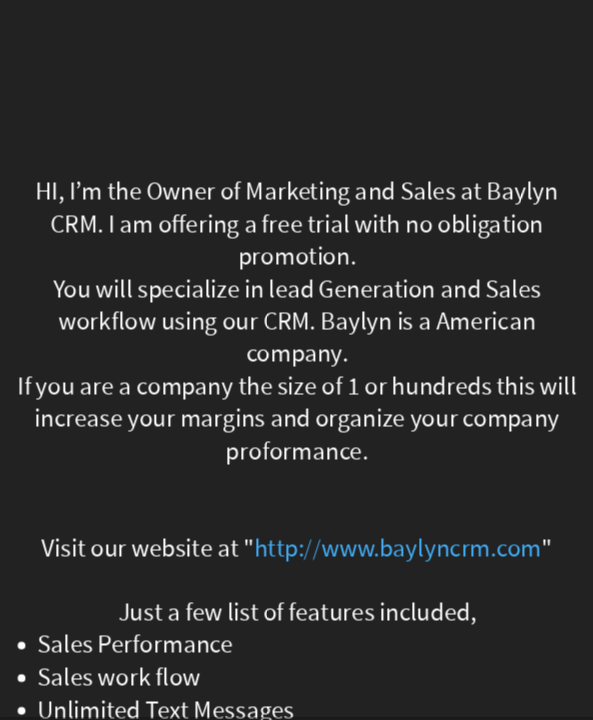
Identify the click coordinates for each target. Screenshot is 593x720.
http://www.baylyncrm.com (398, 548)
